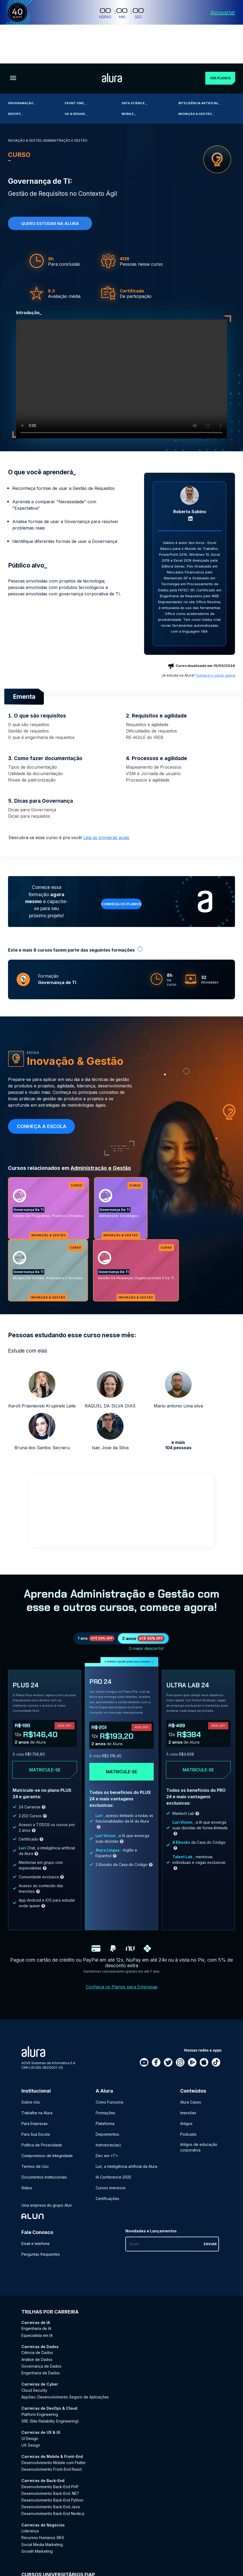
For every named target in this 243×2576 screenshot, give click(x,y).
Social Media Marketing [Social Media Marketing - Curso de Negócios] (42, 2513)
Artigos (186, 2092)
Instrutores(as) (108, 2114)
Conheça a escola (41, 1087)
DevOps (15, 75)
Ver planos (216, 39)
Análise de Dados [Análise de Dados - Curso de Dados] (36, 2328)
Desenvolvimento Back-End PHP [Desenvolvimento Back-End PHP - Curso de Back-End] (50, 2455)
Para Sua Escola (35, 2103)
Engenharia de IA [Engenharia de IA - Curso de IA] (36, 2297)
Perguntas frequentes (40, 2223)
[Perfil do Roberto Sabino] (189, 457)
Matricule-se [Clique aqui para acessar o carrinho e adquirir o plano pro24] (121, 1740)
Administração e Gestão (101, 1129)
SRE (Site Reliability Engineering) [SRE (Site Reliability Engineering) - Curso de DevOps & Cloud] (50, 2390)
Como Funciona (109, 2071)
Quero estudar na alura (50, 184)
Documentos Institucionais (44, 2146)
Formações (105, 2081)
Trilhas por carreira (50, 2281)
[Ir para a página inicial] (108, 39)
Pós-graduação (57, 2555)
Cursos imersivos (111, 2156)
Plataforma (105, 2092)
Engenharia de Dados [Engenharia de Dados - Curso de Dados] (40, 2342)
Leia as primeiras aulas (106, 798)
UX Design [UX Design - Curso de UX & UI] (30, 2414)
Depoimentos (107, 2103)
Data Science (134, 64)
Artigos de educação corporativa (198, 2116)
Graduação (31, 2555)
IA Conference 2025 (113, 2146)
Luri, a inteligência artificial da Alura (126, 2135)
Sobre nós (30, 2071)
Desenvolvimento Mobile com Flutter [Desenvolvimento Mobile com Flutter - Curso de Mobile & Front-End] (53, 2431)
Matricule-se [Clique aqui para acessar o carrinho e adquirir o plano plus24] (44, 1738)
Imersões (188, 2081)
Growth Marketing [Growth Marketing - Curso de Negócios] (37, 2520)
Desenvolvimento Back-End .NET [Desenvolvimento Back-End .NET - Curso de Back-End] (50, 2462)
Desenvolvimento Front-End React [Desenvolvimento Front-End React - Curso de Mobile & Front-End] (51, 2438)
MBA (78, 2555)
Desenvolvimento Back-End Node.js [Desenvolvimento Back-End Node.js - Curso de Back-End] (52, 2482)
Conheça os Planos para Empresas (121, 1955)
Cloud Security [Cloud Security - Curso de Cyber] (34, 2359)
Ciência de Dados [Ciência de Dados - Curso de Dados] (37, 2321)
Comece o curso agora (215, 636)
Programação (22, 64)
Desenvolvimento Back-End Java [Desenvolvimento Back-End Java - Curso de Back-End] (50, 2475)
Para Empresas (34, 2092)
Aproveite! (222, 12)
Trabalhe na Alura (36, 2081)
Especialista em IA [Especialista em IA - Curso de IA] (37, 2304)
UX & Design (76, 75)
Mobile (129, 75)
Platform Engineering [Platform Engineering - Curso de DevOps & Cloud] (39, 2383)
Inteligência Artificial (199, 64)
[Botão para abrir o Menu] (13, 39)
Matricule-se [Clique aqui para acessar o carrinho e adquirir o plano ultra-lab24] (198, 1738)
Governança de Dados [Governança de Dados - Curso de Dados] (41, 2335)
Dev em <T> (107, 2124)
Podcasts (188, 2103)
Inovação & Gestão (196, 75)
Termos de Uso (35, 2135)
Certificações (107, 2167)
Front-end (75, 64)
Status (26, 2156)
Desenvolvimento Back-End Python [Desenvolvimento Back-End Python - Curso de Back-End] (52, 2469)
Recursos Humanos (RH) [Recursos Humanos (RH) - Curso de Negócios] (42, 2506)
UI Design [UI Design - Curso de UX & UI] (29, 2407)
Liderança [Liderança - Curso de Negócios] (30, 2500)
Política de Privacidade (41, 2114)
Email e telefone (35, 2212)
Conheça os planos (121, 865)
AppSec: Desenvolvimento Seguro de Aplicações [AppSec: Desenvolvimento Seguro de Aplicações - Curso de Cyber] (65, 2366)
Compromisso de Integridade (47, 2124)
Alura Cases (190, 2071)
